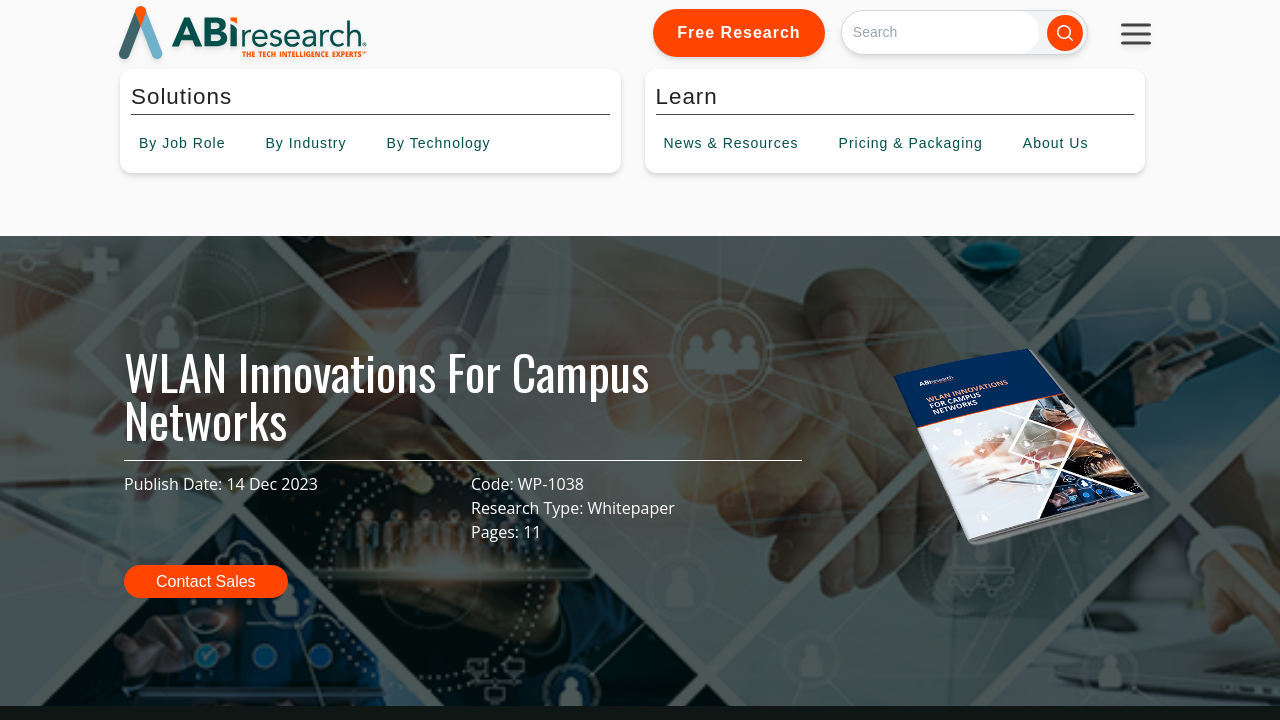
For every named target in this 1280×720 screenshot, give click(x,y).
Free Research (738, 32)
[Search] (940, 32)
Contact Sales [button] (206, 581)
